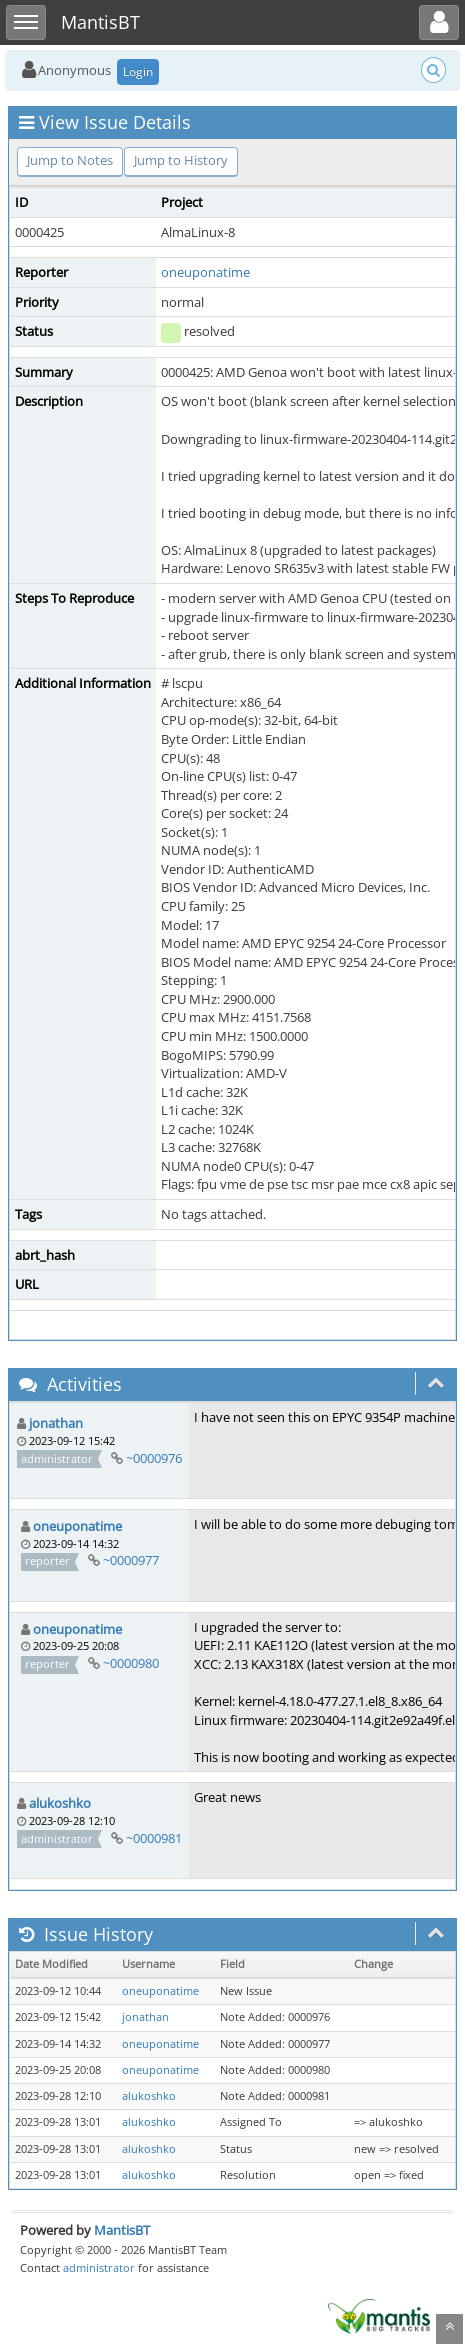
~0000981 (154, 1838)
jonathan (56, 1423)
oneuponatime (205, 272)
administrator (99, 2267)
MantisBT (122, 2230)
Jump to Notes (70, 160)
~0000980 (131, 1663)
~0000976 (154, 1458)
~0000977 (131, 1560)
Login (138, 71)
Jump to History (181, 160)
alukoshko (60, 1803)
